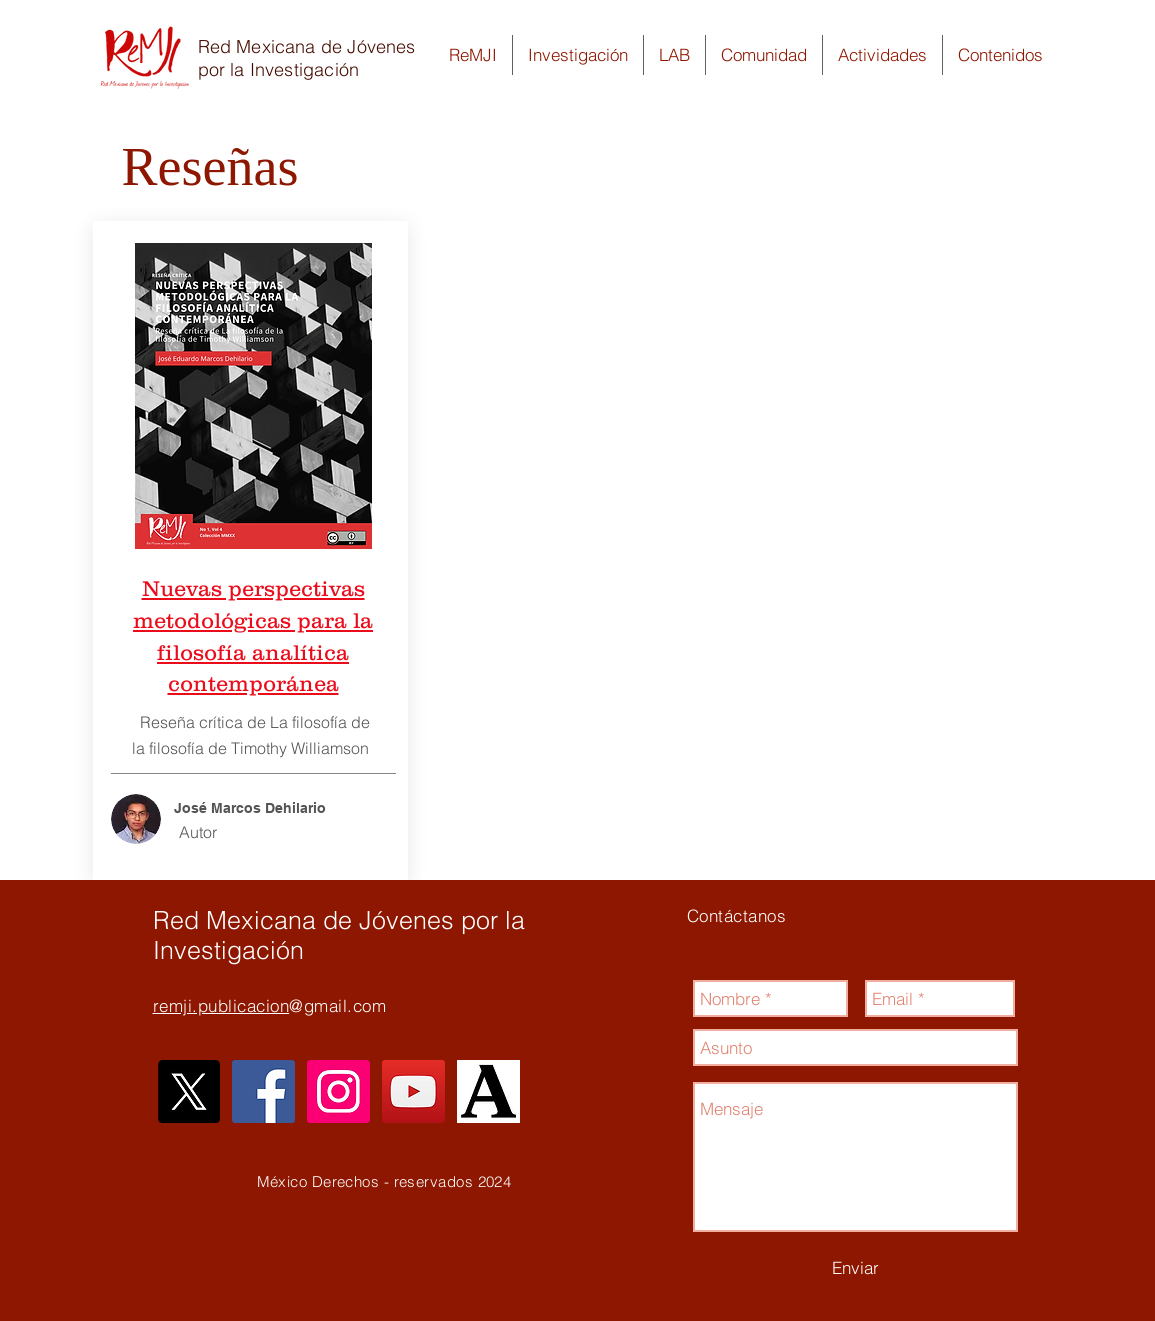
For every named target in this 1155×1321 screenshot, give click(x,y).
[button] (473, 55)
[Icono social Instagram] (338, 1091)
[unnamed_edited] (488, 1091)
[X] (188, 1091)
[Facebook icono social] (263, 1091)
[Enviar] (855, 1267)
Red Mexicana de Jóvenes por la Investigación (307, 58)
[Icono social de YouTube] (413, 1091)
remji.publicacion (221, 1005)
